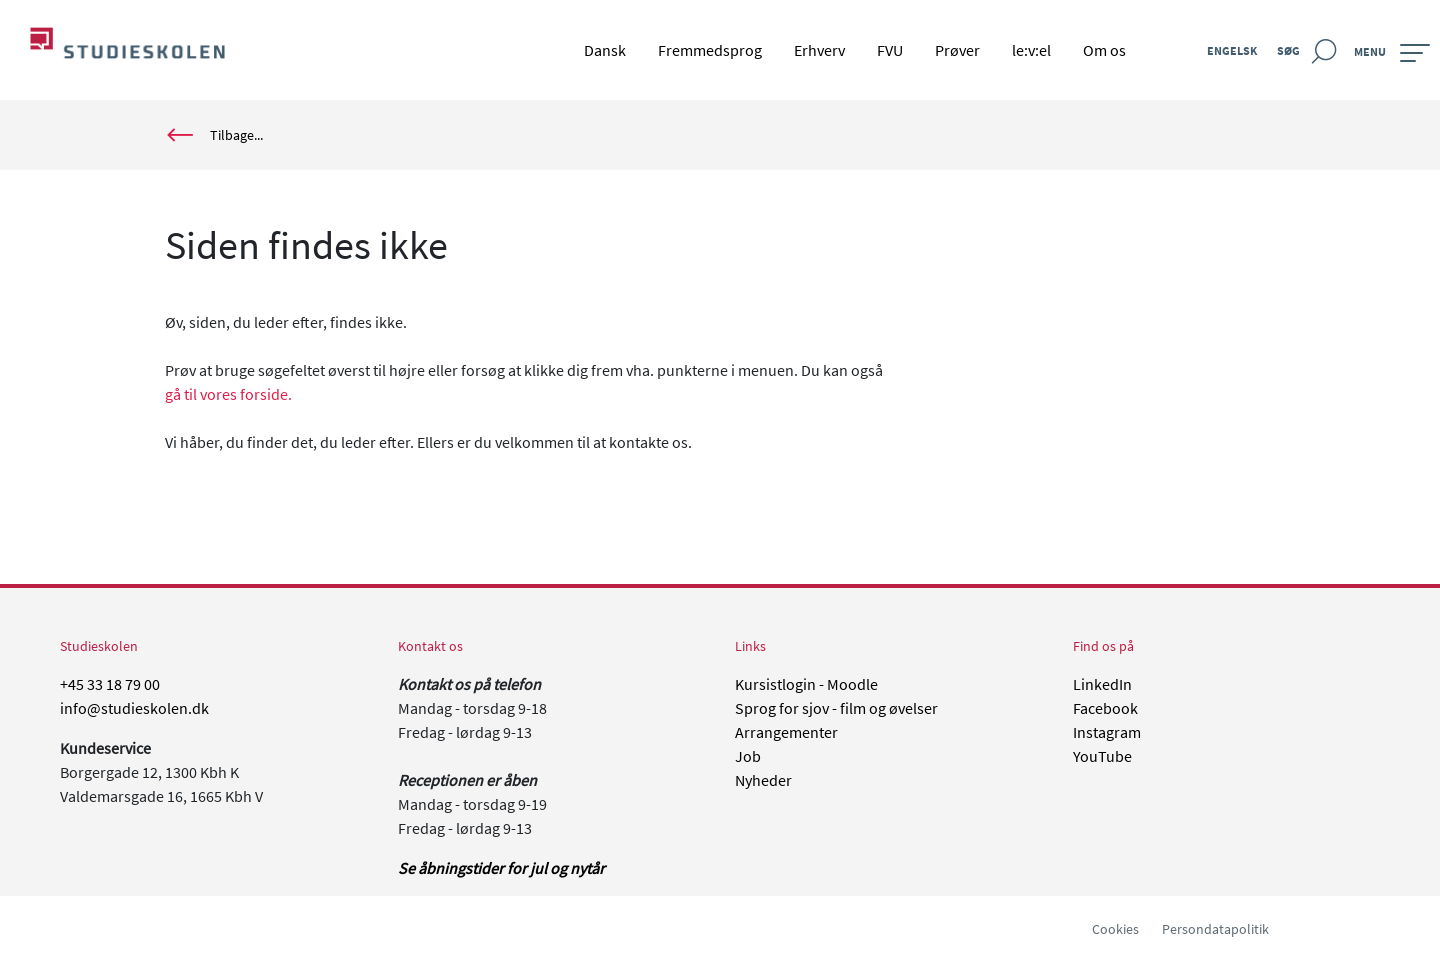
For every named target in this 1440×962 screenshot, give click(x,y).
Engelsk (1232, 50)
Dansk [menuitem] (605, 50)
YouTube (1102, 756)
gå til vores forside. (228, 394)
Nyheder (763, 780)
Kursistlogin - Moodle (806, 684)
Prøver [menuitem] (957, 50)
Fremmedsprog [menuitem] (710, 50)
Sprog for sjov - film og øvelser (836, 708)
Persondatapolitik (1215, 929)
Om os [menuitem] (1104, 50)
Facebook (1105, 708)
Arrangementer (786, 732)
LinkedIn (1102, 684)
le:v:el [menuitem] (1031, 50)
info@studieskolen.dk (134, 708)
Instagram (1107, 732)
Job (748, 756)
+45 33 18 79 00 (110, 684)
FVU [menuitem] (890, 50)
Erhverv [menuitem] (819, 50)
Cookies (1115, 929)
